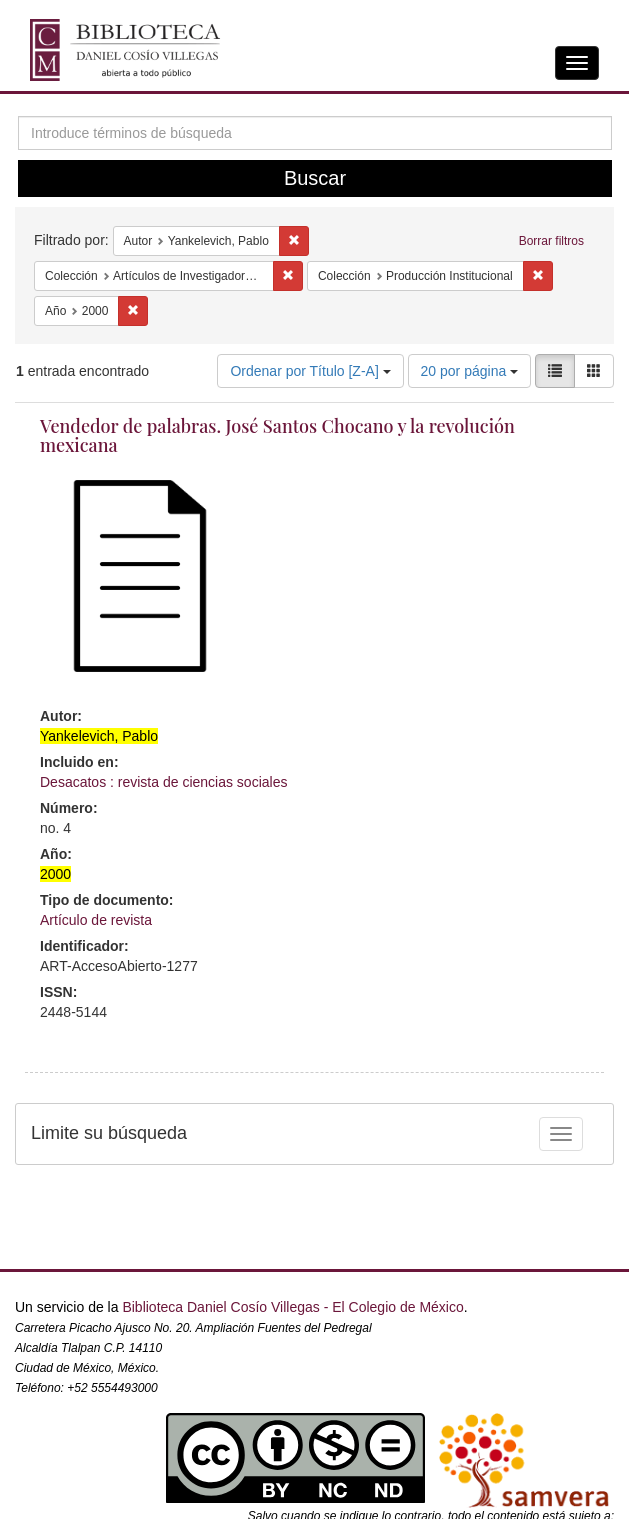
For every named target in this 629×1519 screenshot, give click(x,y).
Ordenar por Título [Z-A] (310, 371)
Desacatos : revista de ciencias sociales (163, 782)
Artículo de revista (96, 920)
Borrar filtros (551, 241)
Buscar (315, 178)
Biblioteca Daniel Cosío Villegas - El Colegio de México (292, 1307)
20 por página (470, 371)
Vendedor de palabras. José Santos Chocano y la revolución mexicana (277, 436)
